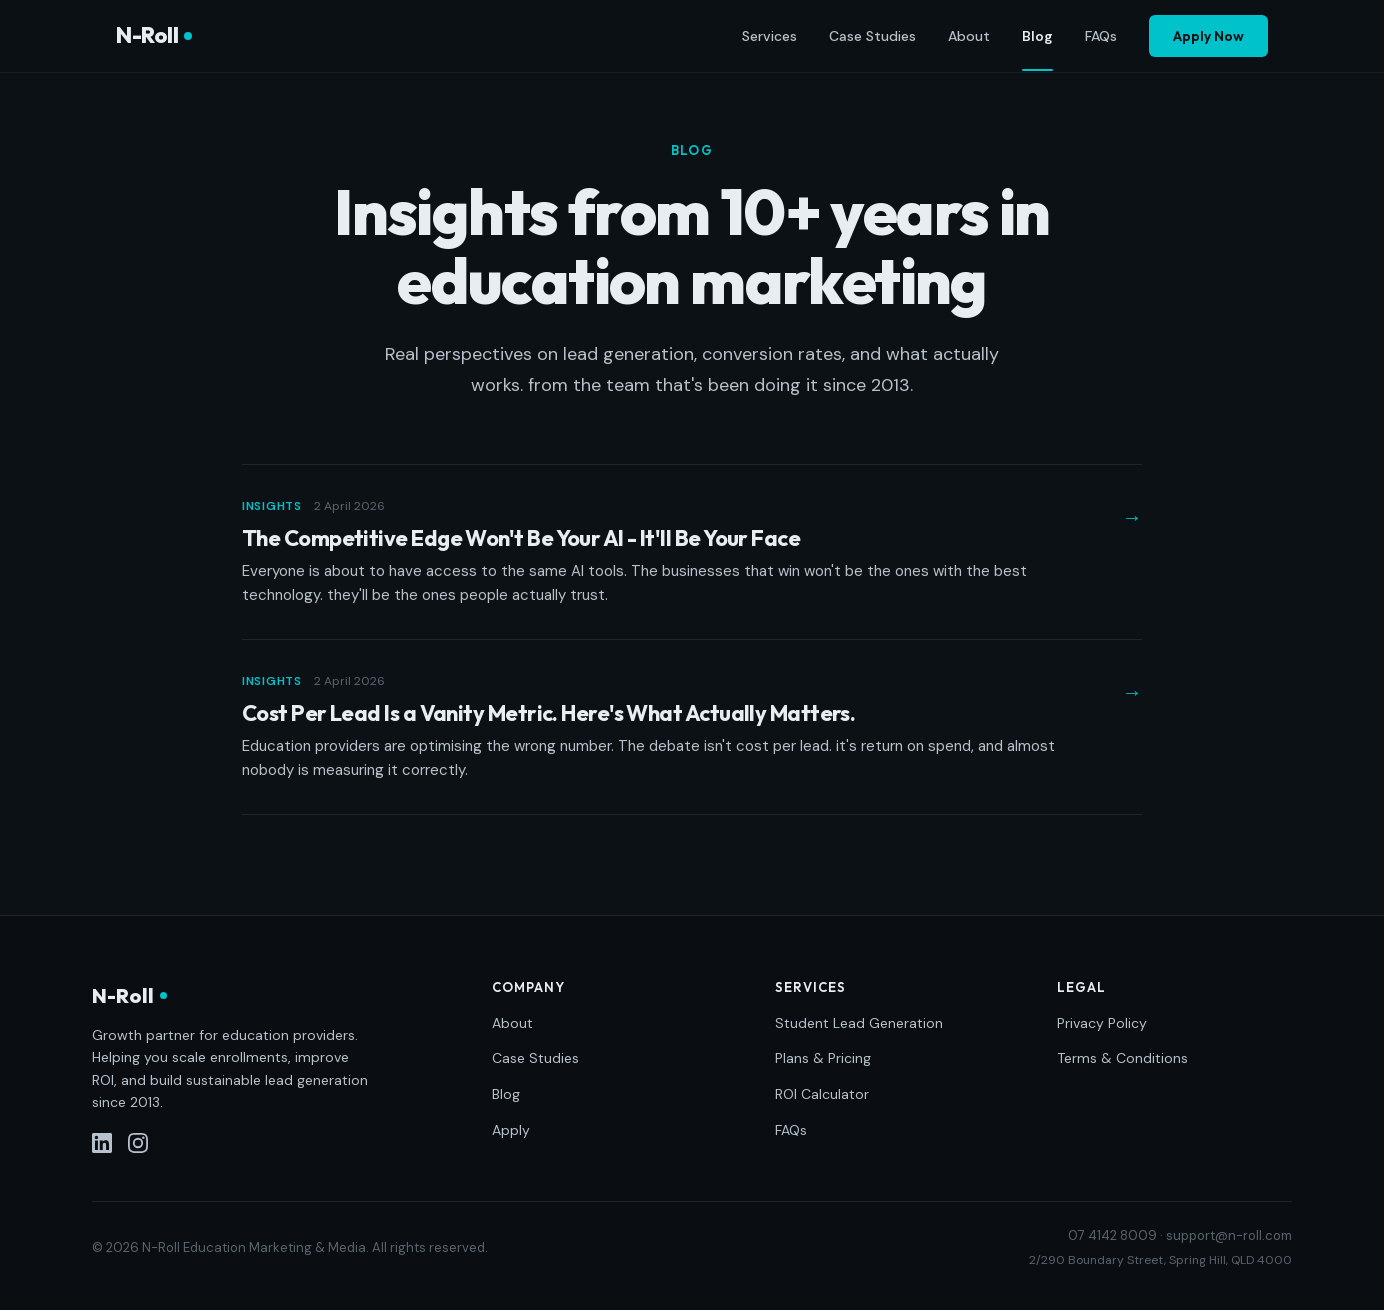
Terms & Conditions (1122, 1058)
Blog (1037, 37)
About (969, 36)
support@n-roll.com (1229, 1235)
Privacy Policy (1102, 1023)
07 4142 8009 (1112, 1235)
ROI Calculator (822, 1094)
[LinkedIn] (102, 1143)
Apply (511, 1130)
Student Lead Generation (859, 1023)
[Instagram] (138, 1143)
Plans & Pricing (823, 1058)
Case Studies (872, 36)
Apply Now (1208, 36)
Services (769, 36)
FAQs (1101, 36)
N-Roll (154, 35)
